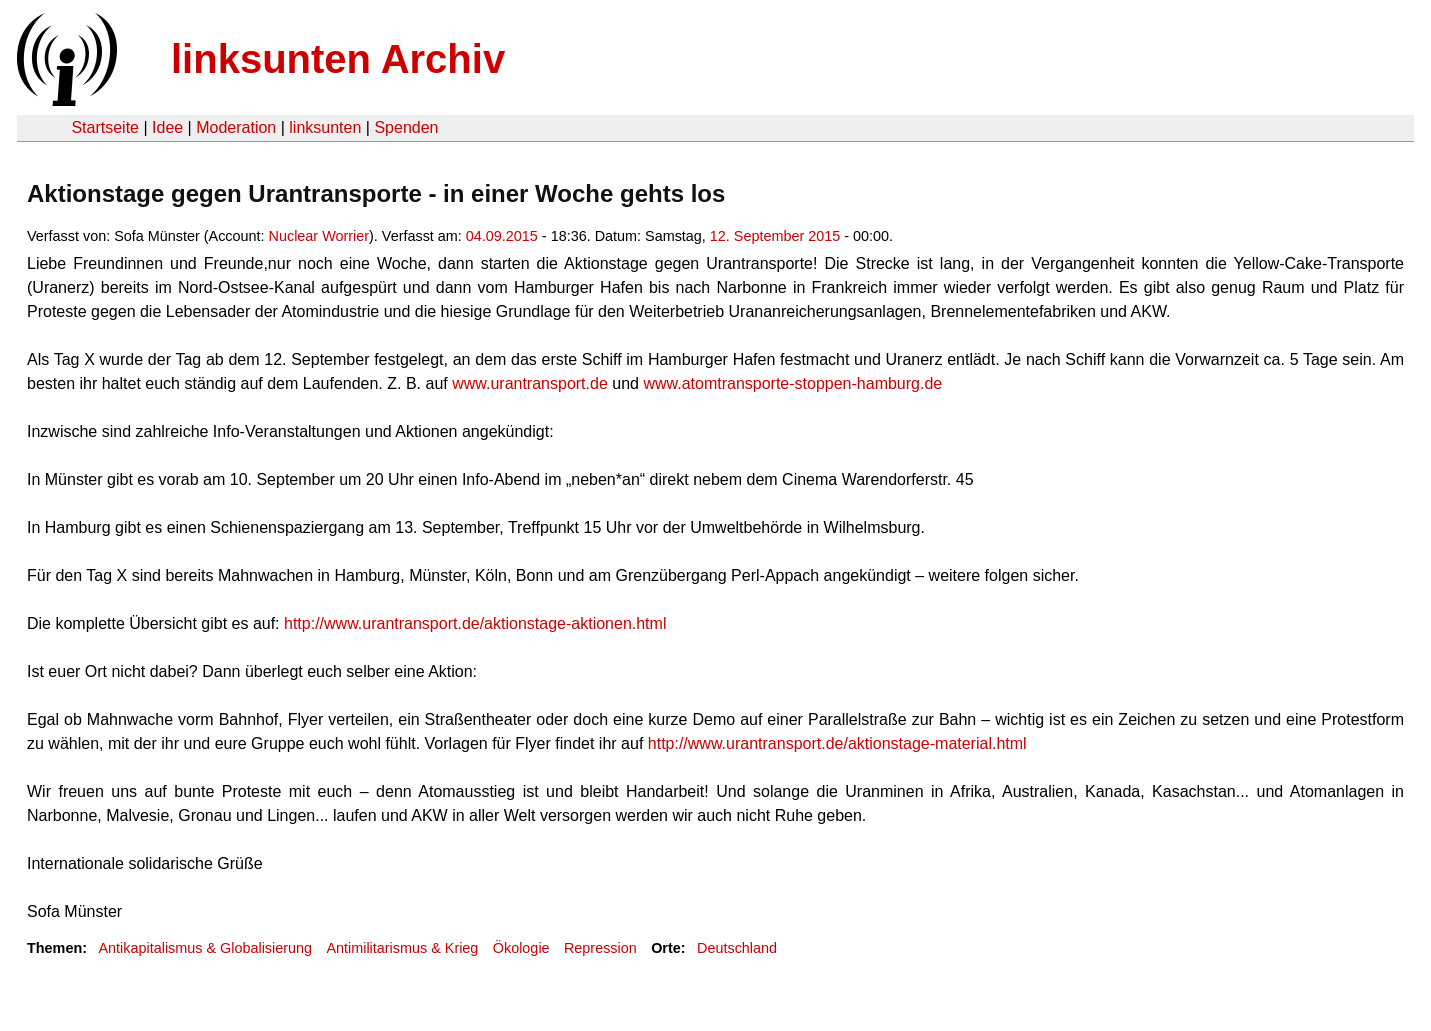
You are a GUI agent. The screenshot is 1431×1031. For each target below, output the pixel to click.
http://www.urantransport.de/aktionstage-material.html (837, 743)
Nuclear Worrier (319, 236)
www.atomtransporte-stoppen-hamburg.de (794, 383)
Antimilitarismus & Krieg (402, 948)
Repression (600, 948)
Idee (167, 127)
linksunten (325, 127)
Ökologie (521, 948)
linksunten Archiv (338, 59)
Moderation (236, 127)
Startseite (105, 127)
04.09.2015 (502, 236)
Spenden (406, 127)
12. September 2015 (775, 236)
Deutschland (737, 948)
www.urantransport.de (530, 383)
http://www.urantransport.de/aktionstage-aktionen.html (475, 623)
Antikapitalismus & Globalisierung (205, 948)
